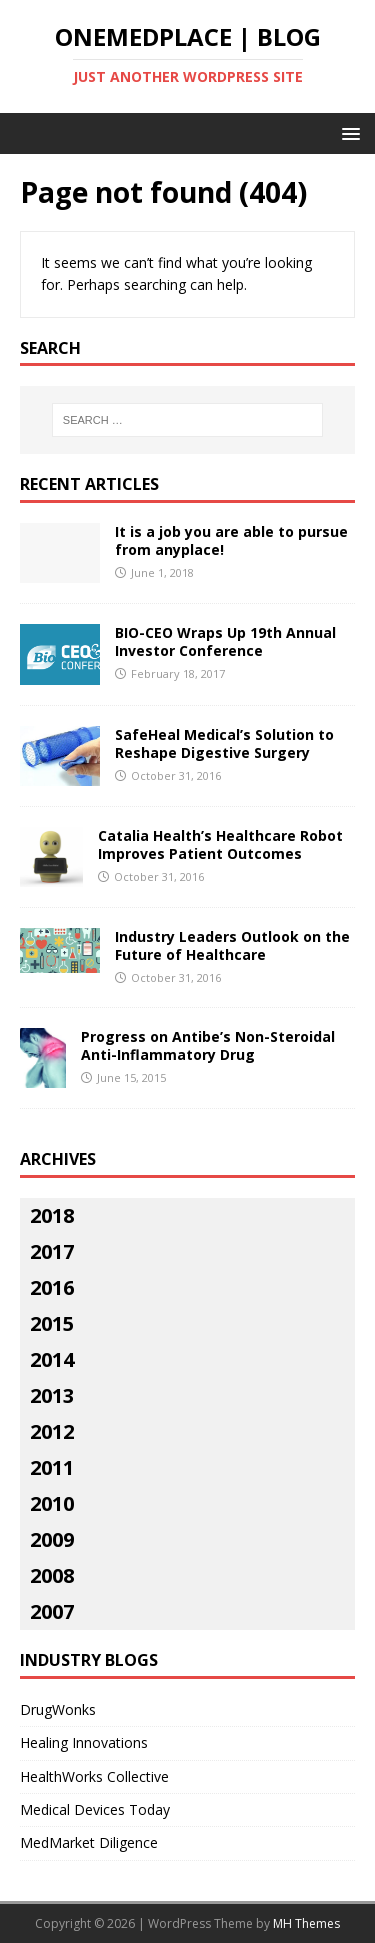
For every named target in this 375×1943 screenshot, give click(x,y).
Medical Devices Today (95, 1809)
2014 (52, 1359)
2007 (52, 1611)
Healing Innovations (84, 1742)
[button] (347, 132)
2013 (52, 1395)
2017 (52, 1251)
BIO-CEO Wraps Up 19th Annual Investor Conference (225, 641)
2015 (52, 1323)
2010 (52, 1503)
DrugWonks (58, 1709)
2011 (52, 1467)
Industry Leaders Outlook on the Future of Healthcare (232, 945)
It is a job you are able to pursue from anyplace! (231, 540)
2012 (52, 1431)
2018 (52, 1215)
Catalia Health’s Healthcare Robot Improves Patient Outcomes (220, 844)
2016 (52, 1287)
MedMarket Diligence (89, 1842)
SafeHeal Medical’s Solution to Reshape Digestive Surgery (224, 743)
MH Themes (306, 1923)
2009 (52, 1539)
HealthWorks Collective (94, 1776)
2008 (52, 1575)
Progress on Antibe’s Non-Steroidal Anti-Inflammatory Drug (208, 1045)
